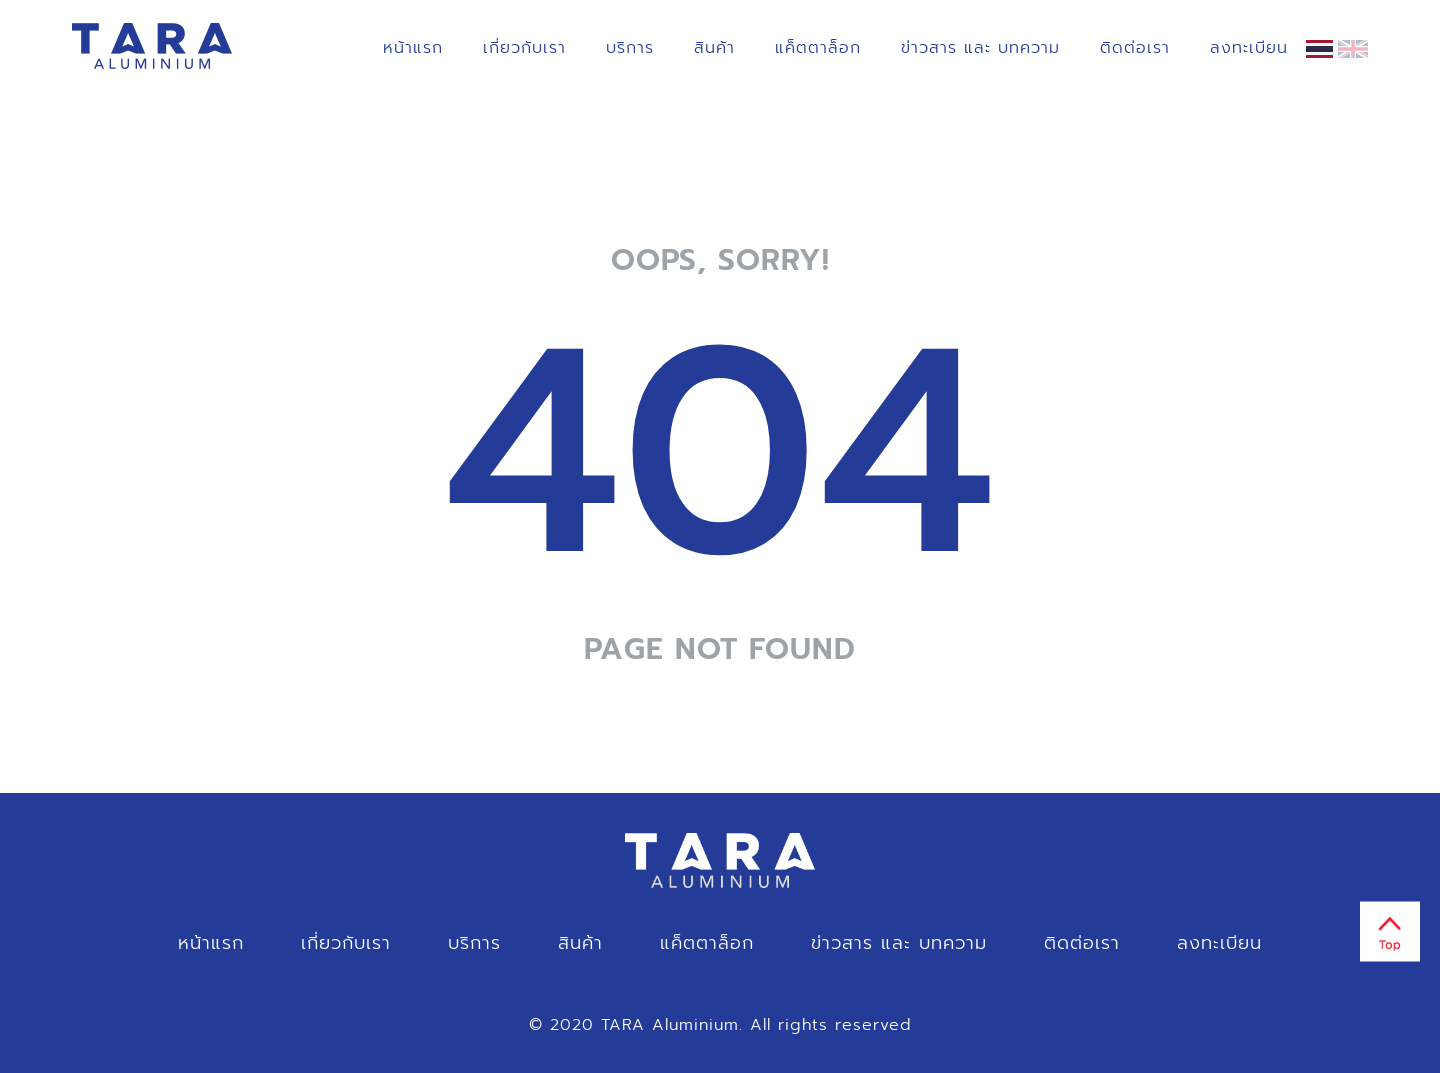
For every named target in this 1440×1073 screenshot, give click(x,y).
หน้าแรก (413, 48)
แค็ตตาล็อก (818, 48)
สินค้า (714, 48)
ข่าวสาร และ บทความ (980, 48)
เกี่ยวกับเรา (524, 48)
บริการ (630, 48)
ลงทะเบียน (1249, 48)
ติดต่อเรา (1135, 48)
